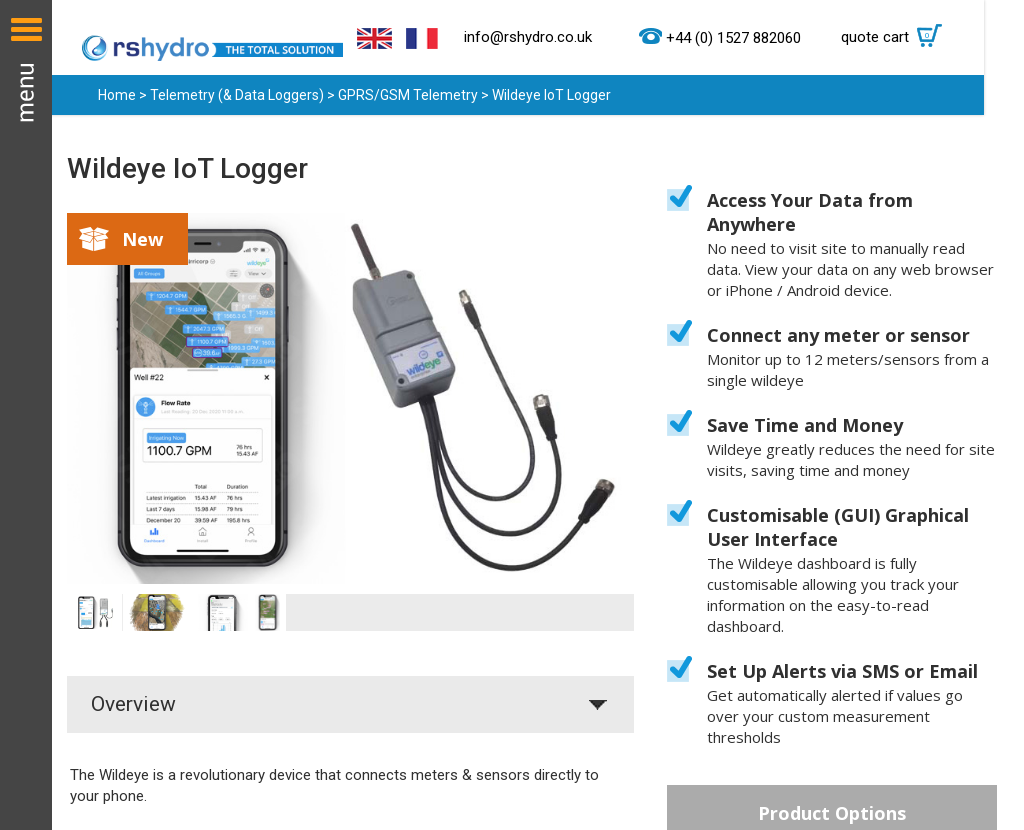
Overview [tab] (133, 704)
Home (117, 95)
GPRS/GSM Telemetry (408, 95)
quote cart (896, 37)
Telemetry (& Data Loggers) (237, 95)
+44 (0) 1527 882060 (733, 38)
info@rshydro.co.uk (528, 37)
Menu (26, 415)
